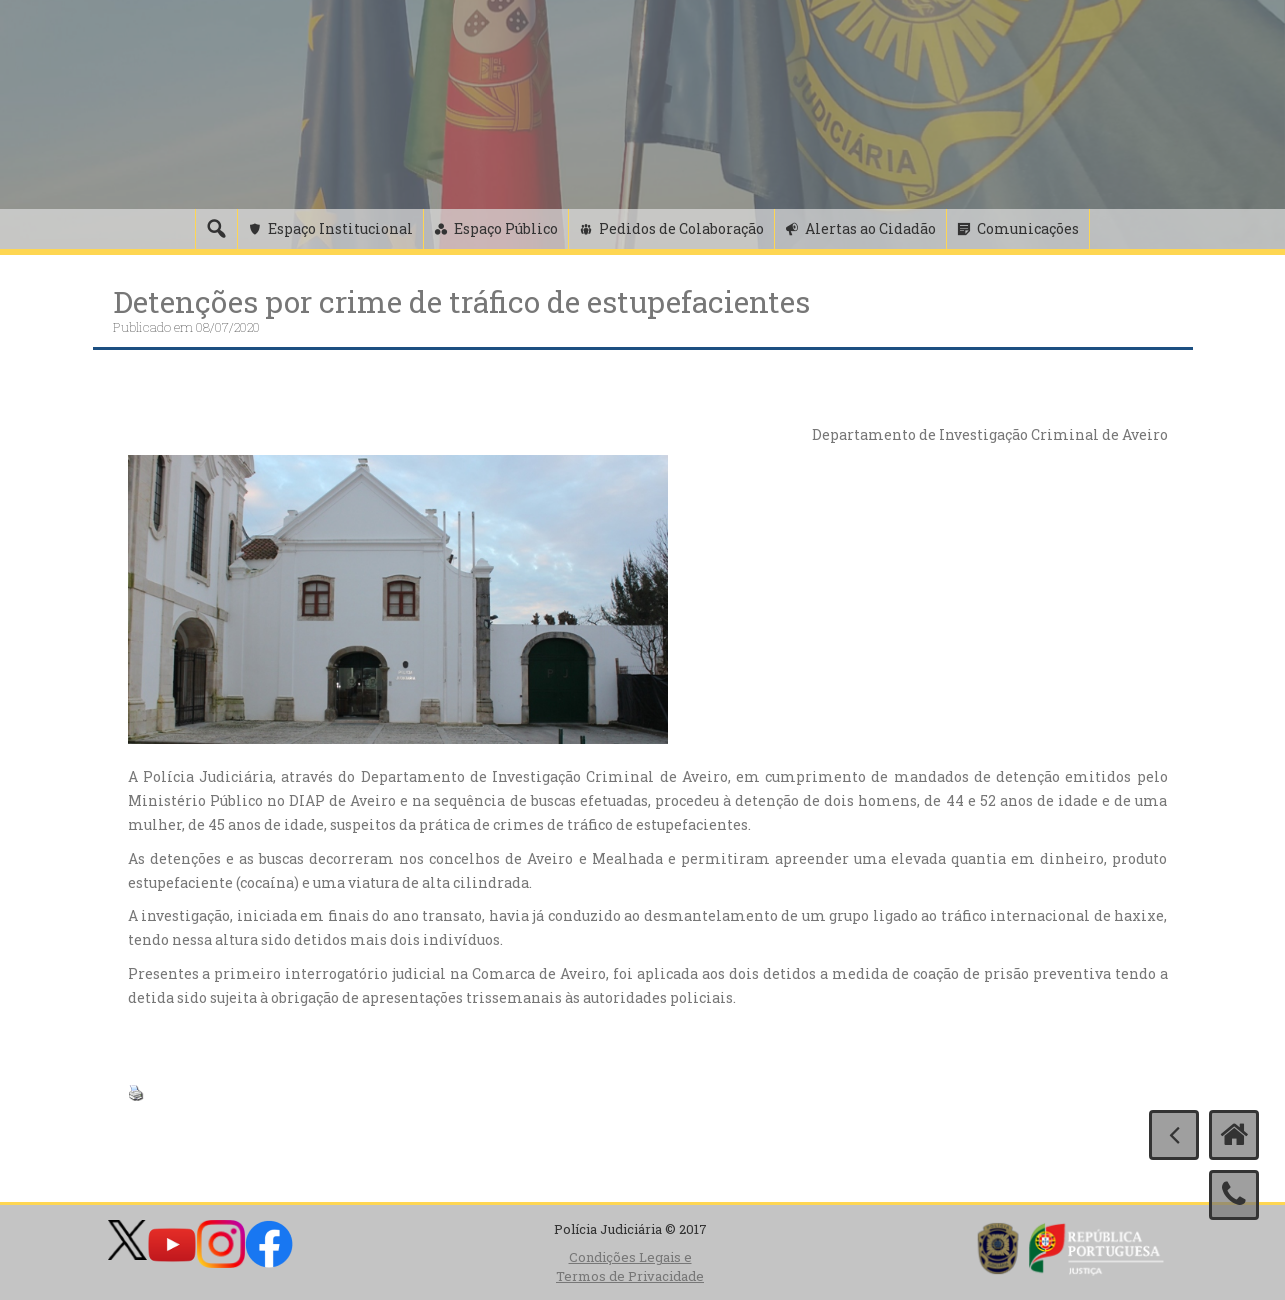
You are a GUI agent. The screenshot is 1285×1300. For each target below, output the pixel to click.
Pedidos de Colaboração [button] (681, 228)
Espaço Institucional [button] (340, 228)
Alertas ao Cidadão (870, 228)
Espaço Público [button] (506, 228)
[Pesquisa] (216, 229)
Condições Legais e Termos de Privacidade (630, 1266)
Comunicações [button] (1028, 228)
